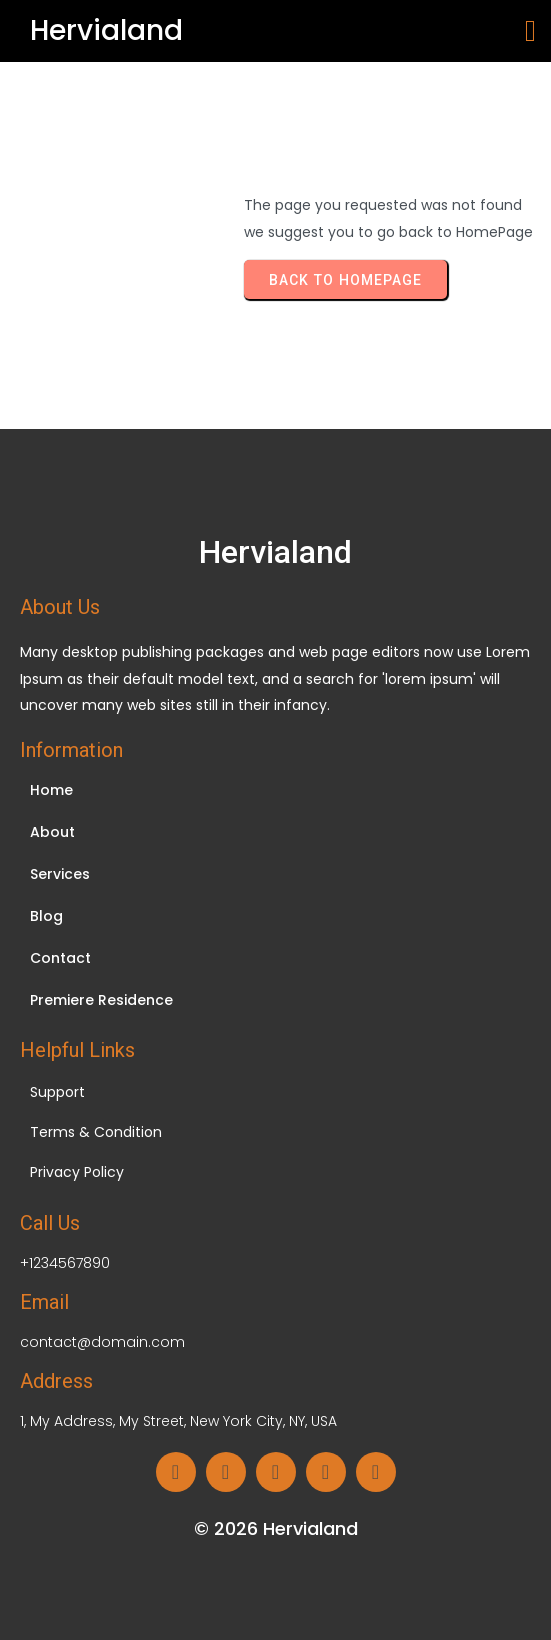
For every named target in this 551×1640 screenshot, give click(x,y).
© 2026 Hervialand (276, 1528)
